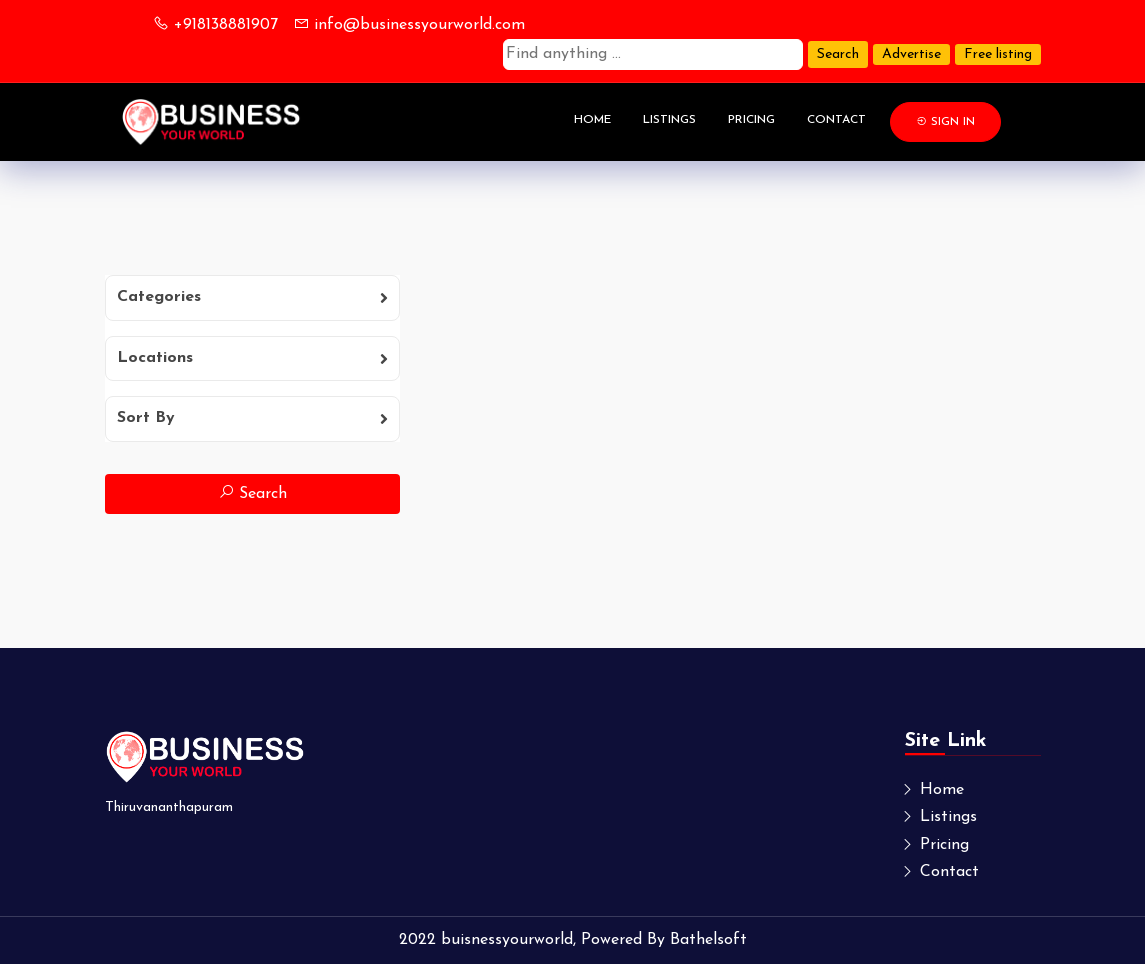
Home (592, 120)
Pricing (751, 120)
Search (838, 54)
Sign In (945, 121)
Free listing (998, 54)
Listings (669, 120)
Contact (836, 120)
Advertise (911, 54)
